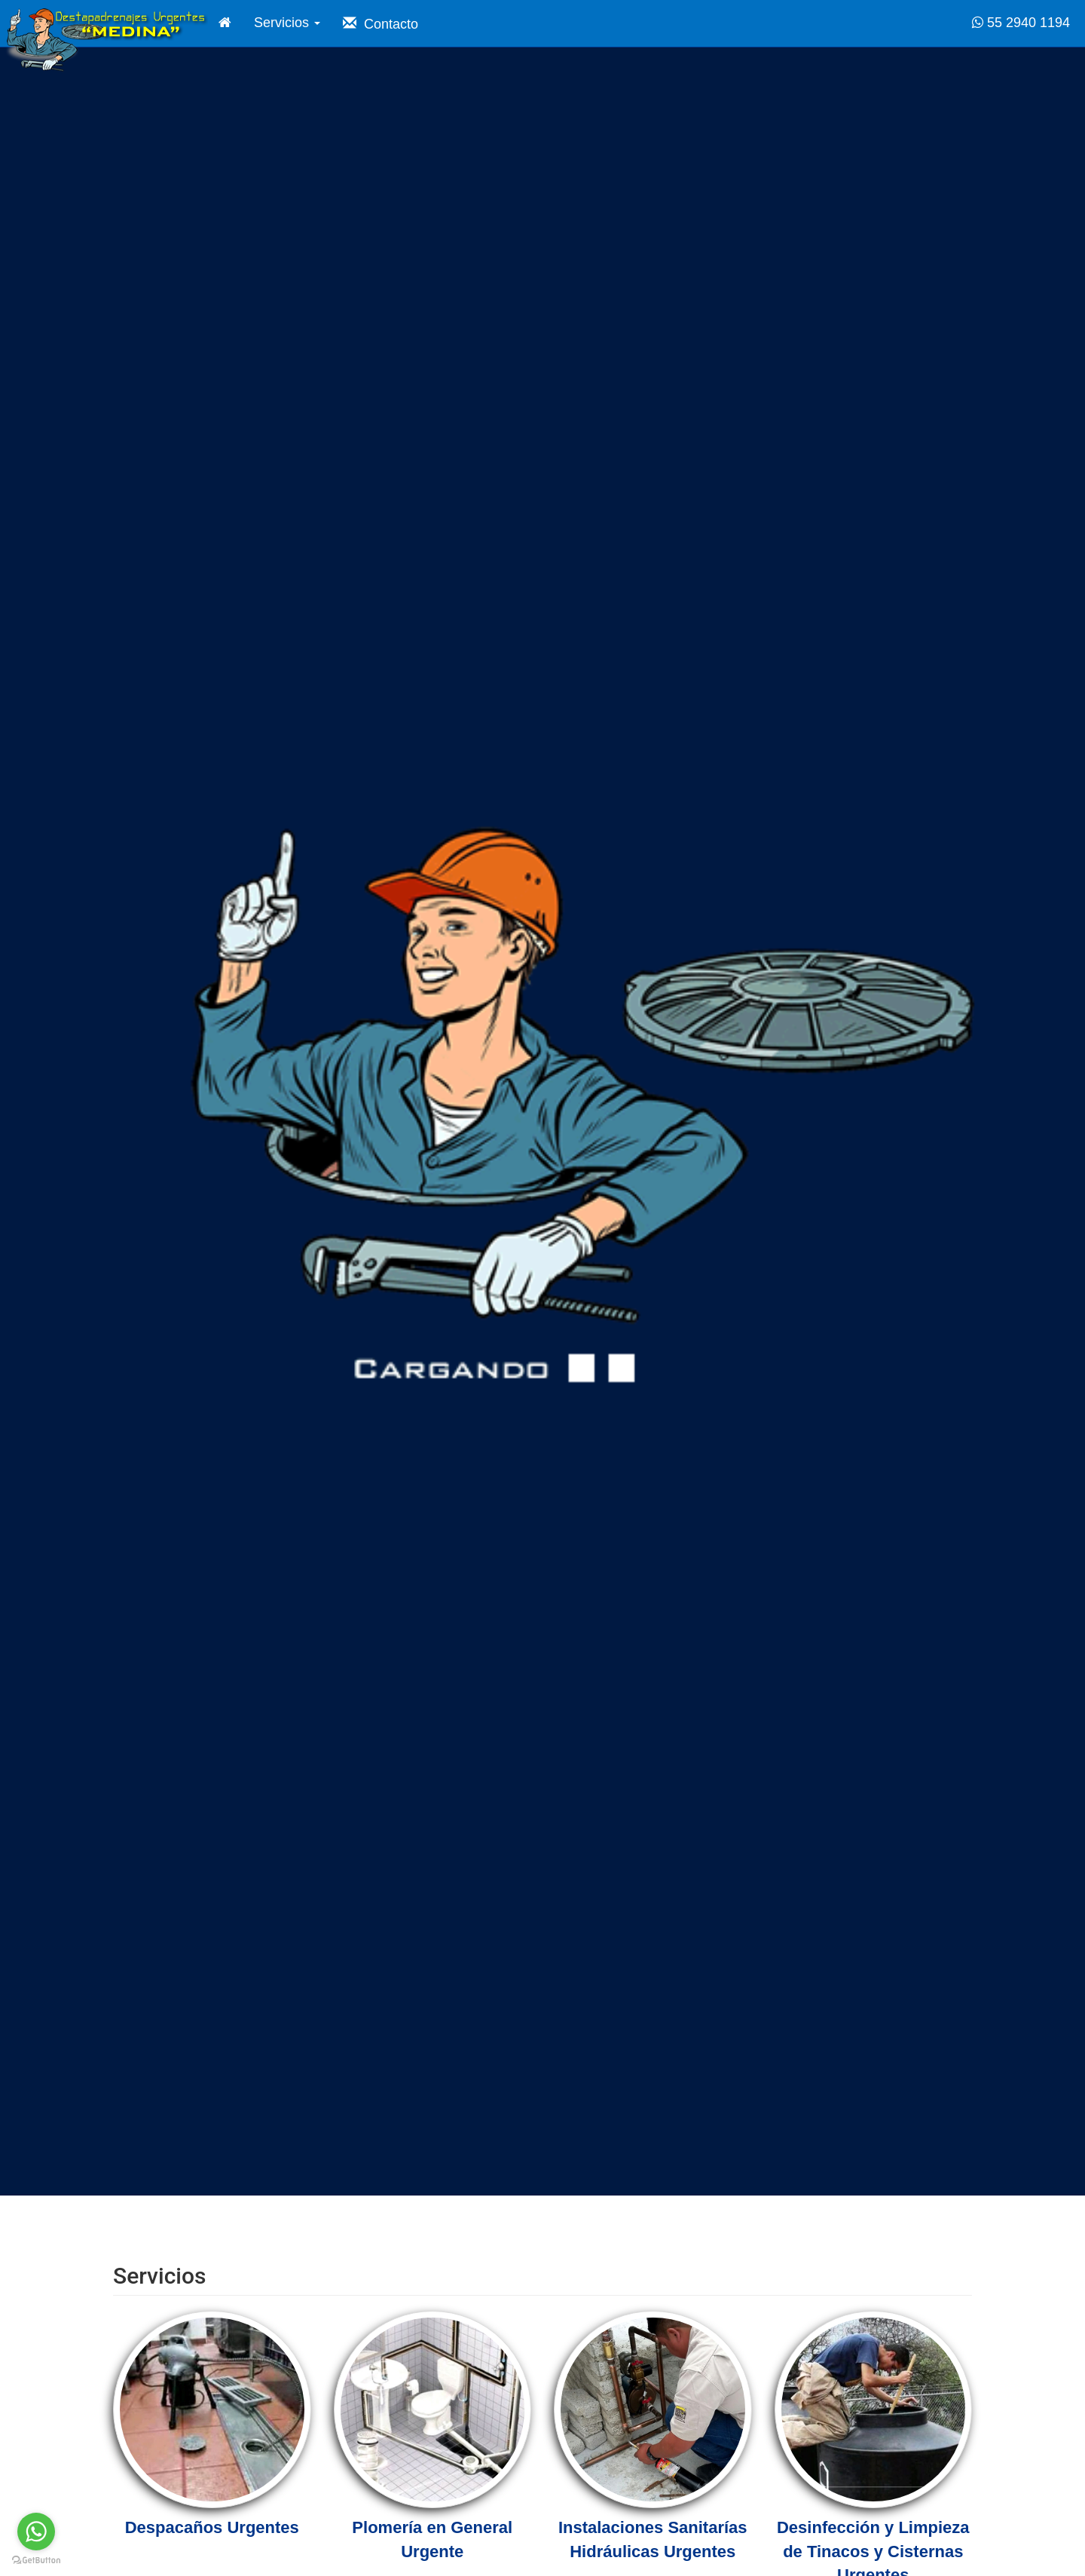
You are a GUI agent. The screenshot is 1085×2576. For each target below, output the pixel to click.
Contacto (380, 24)
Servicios (287, 22)
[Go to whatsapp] (36, 2531)
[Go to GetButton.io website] (36, 2560)
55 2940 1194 (1021, 22)
